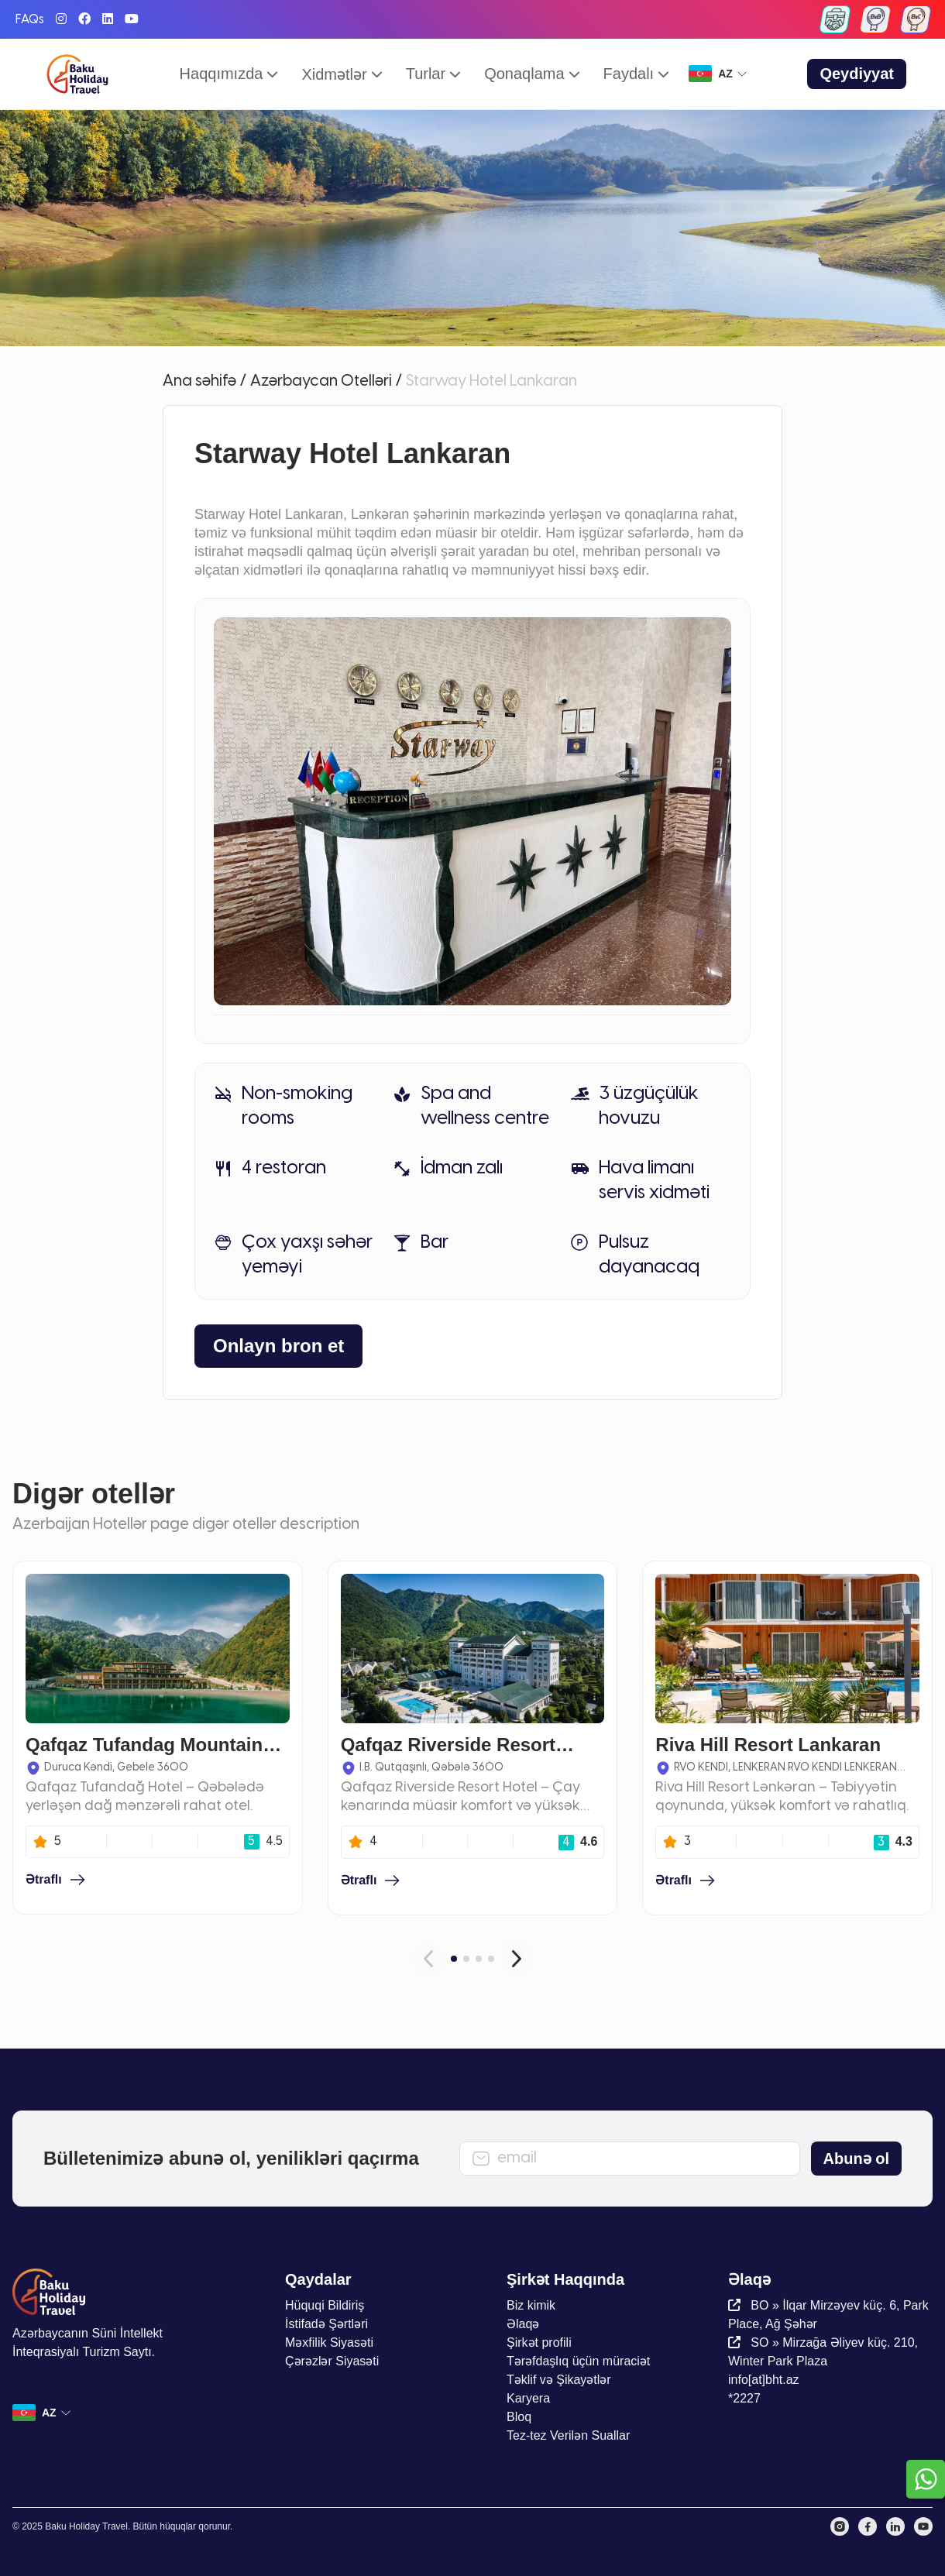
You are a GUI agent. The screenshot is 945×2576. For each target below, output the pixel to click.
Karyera (528, 2398)
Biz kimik (531, 2305)
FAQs (29, 19)
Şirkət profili (539, 2342)
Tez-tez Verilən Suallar (568, 2435)
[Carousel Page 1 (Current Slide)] (454, 1959)
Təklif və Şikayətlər (559, 2379)
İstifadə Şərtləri (326, 2323)
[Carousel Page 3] (479, 1959)
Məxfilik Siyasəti (329, 2342)
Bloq (519, 2416)
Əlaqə (523, 2323)
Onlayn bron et (278, 1345)
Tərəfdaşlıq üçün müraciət (578, 2361)
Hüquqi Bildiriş (324, 2305)
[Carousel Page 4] (491, 1959)
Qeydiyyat (857, 73)
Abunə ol (856, 2158)
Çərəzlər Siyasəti (332, 2361)
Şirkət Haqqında (565, 2279)
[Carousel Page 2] (466, 1959)
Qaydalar (318, 2279)
